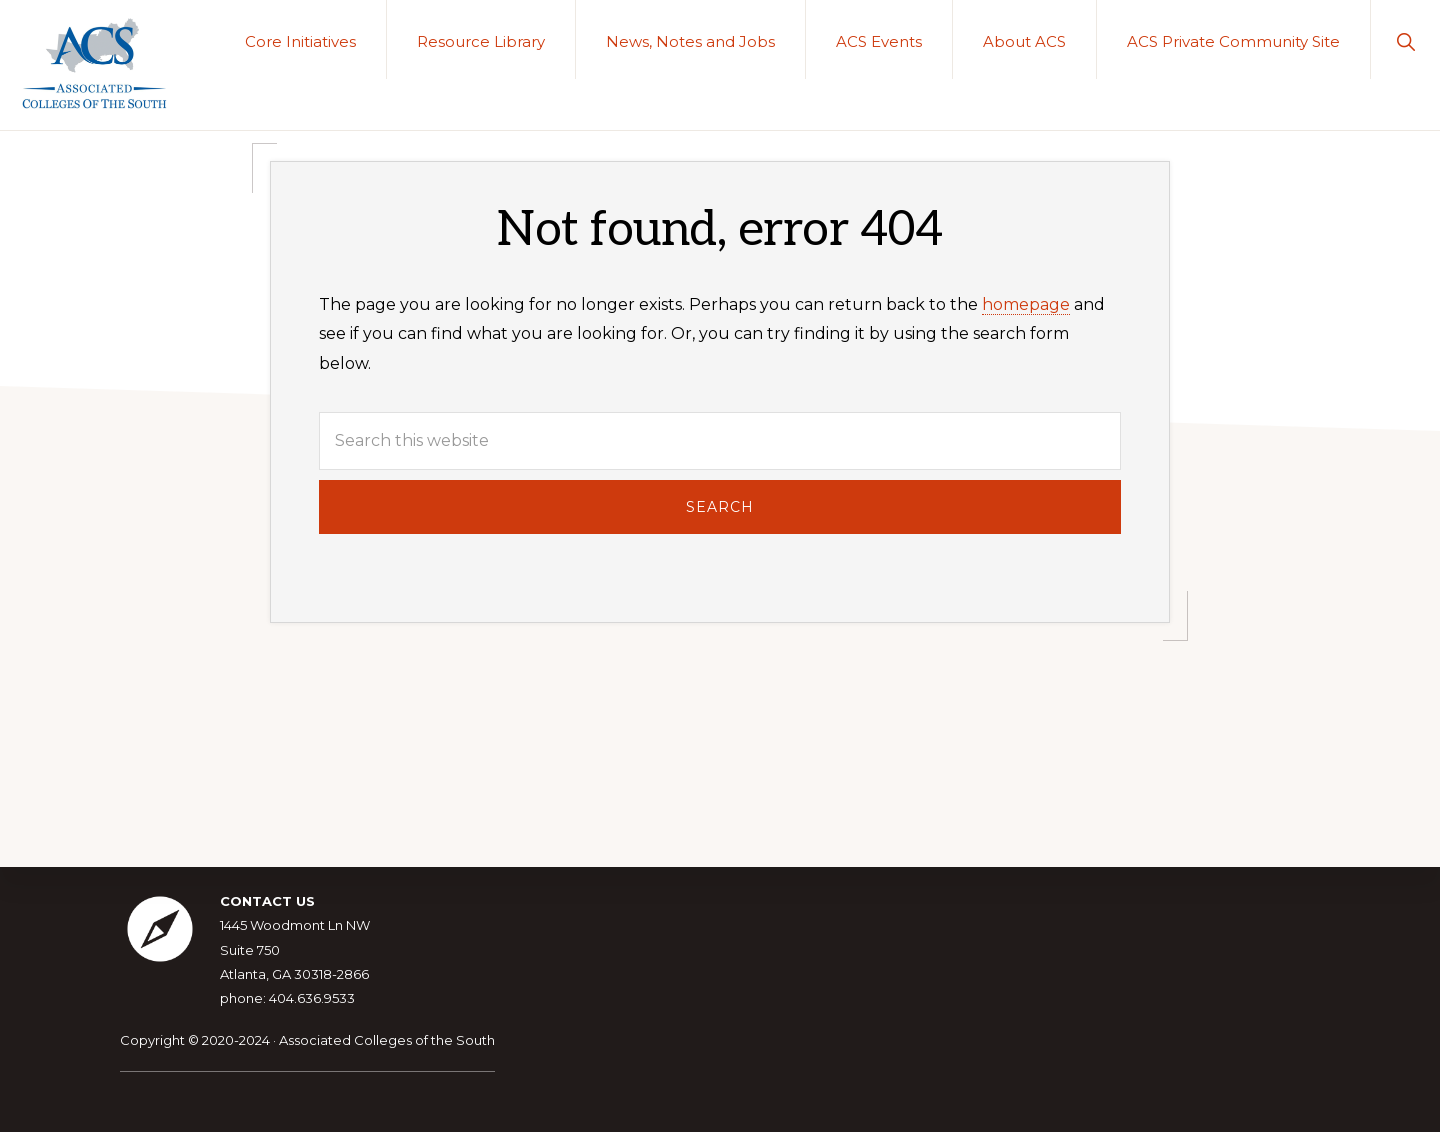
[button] (1405, 39)
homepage (1026, 304)
